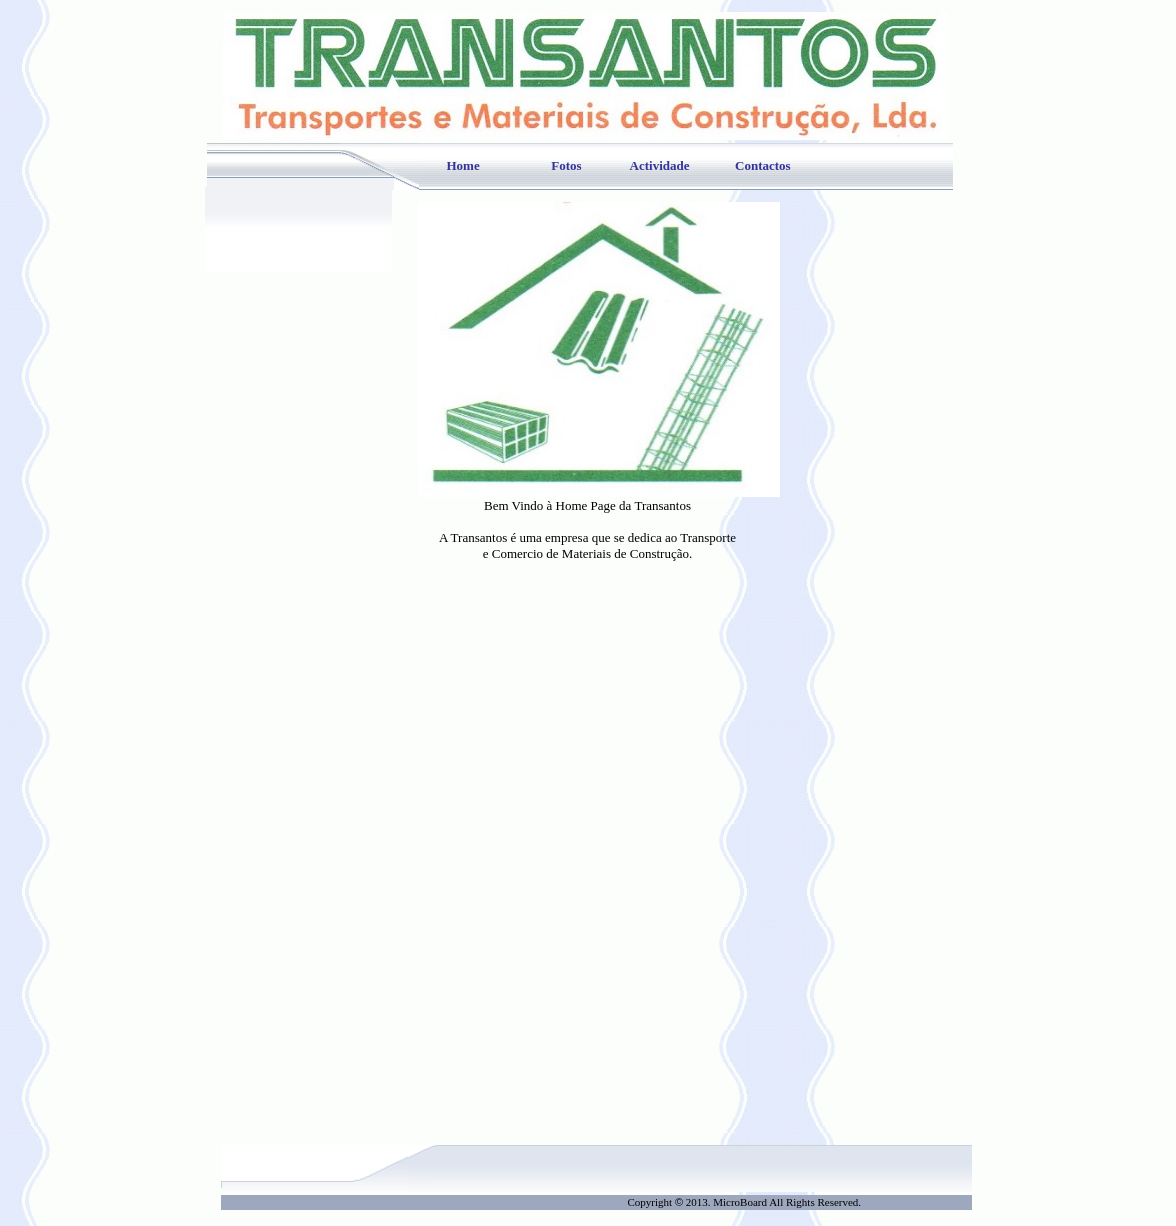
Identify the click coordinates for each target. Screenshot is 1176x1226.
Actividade (660, 165)
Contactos (763, 165)
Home (463, 165)
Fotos (566, 165)
